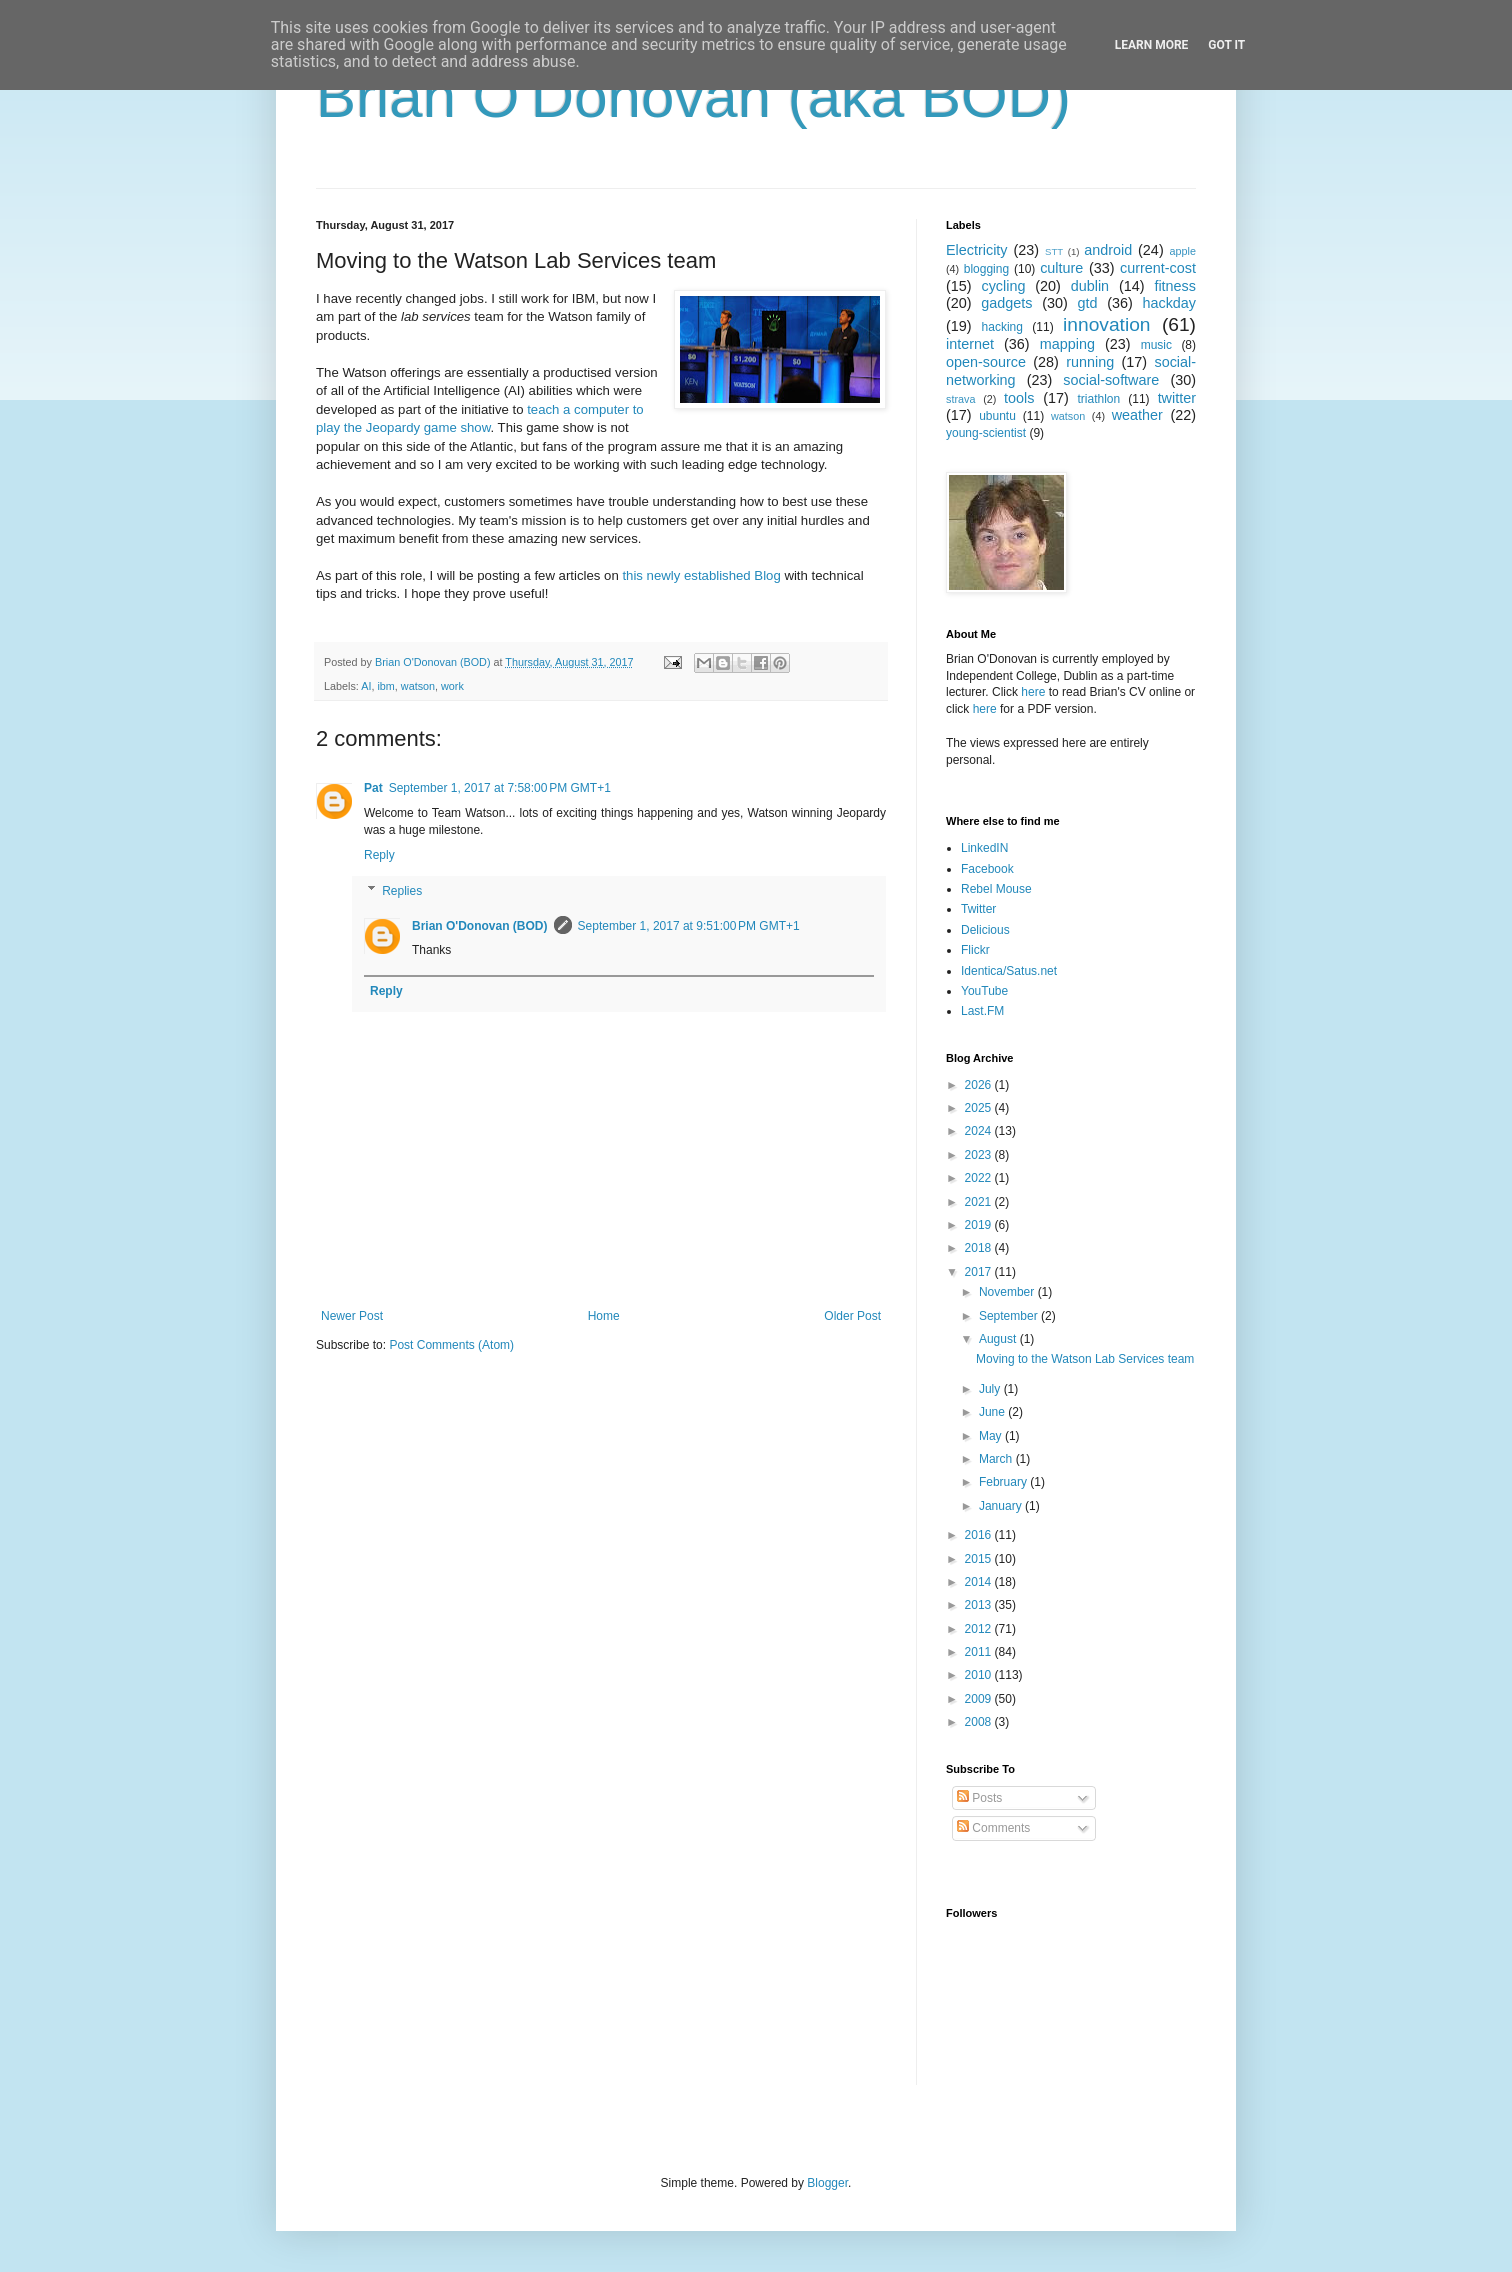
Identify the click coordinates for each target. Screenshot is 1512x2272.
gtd (1087, 303)
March (997, 1459)
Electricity (977, 250)
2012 (980, 1629)
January (1002, 1506)
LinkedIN (984, 848)
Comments (993, 1828)
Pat (373, 788)
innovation (1106, 324)
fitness (1175, 286)
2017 (980, 1272)
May (992, 1436)
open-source (986, 362)
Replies (402, 891)
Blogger (827, 2183)
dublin (1090, 286)
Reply (379, 855)
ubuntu (997, 416)
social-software (1111, 380)
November (1008, 1292)
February (1004, 1482)
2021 (980, 1202)
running (1090, 362)
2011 (980, 1652)
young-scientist (986, 433)
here (1033, 692)
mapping (1067, 344)
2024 (980, 1131)
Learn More (1152, 45)
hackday (1169, 303)
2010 (980, 1675)
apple (1183, 251)
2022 (980, 1178)
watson (418, 686)
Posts (979, 1798)
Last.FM (982, 1011)
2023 (980, 1155)
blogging (986, 269)
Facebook (987, 869)
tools (1019, 398)
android (1108, 250)
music (1156, 345)
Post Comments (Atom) (451, 1345)
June (993, 1412)
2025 (980, 1108)
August (999, 1339)
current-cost (1158, 268)
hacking (1002, 327)
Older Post (852, 1316)
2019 (980, 1225)
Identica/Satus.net (1009, 971)
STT (1054, 251)
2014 (980, 1582)
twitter (1177, 398)
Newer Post (352, 1316)
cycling (1003, 286)
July (991, 1389)
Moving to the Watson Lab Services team (1085, 1359)
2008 (980, 1722)
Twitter (978, 909)
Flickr (975, 950)
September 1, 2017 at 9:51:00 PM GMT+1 (689, 926)
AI (366, 686)
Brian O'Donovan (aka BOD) (693, 96)
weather (1137, 415)
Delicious (985, 930)
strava (960, 399)
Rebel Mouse (996, 889)
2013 (980, 1605)
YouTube (984, 991)
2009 (980, 1699)
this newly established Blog (701, 575)
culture (1061, 268)
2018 (980, 1248)
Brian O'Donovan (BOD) (480, 926)
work (452, 686)
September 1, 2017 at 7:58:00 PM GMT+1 (500, 788)
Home (604, 1316)
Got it (1226, 45)
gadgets (1006, 303)
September (1010, 1316)
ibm (385, 686)
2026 (980, 1085)
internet (970, 344)
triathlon (1098, 399)
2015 (980, 1559)
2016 (980, 1535)
